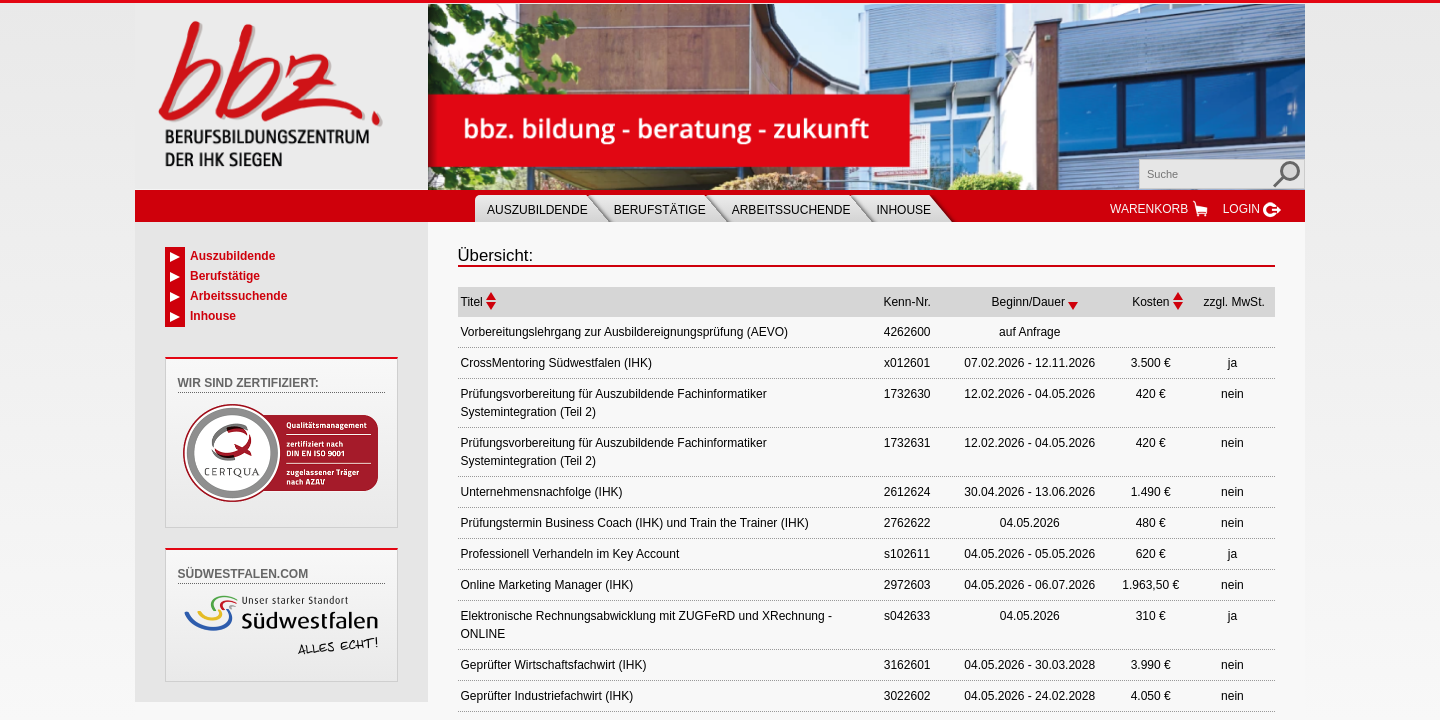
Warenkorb (1149, 209)
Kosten (1150, 302)
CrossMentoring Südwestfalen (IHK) (556, 363)
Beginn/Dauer (1028, 302)
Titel (472, 302)
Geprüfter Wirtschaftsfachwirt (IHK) (554, 665)
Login (1241, 209)
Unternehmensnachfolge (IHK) (542, 492)
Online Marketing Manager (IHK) (547, 585)
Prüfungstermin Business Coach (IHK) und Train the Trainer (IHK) (635, 523)
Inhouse (903, 210)
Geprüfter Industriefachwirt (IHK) (547, 696)
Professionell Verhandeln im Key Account (570, 554)
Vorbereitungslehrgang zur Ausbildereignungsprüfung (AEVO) (625, 332)
